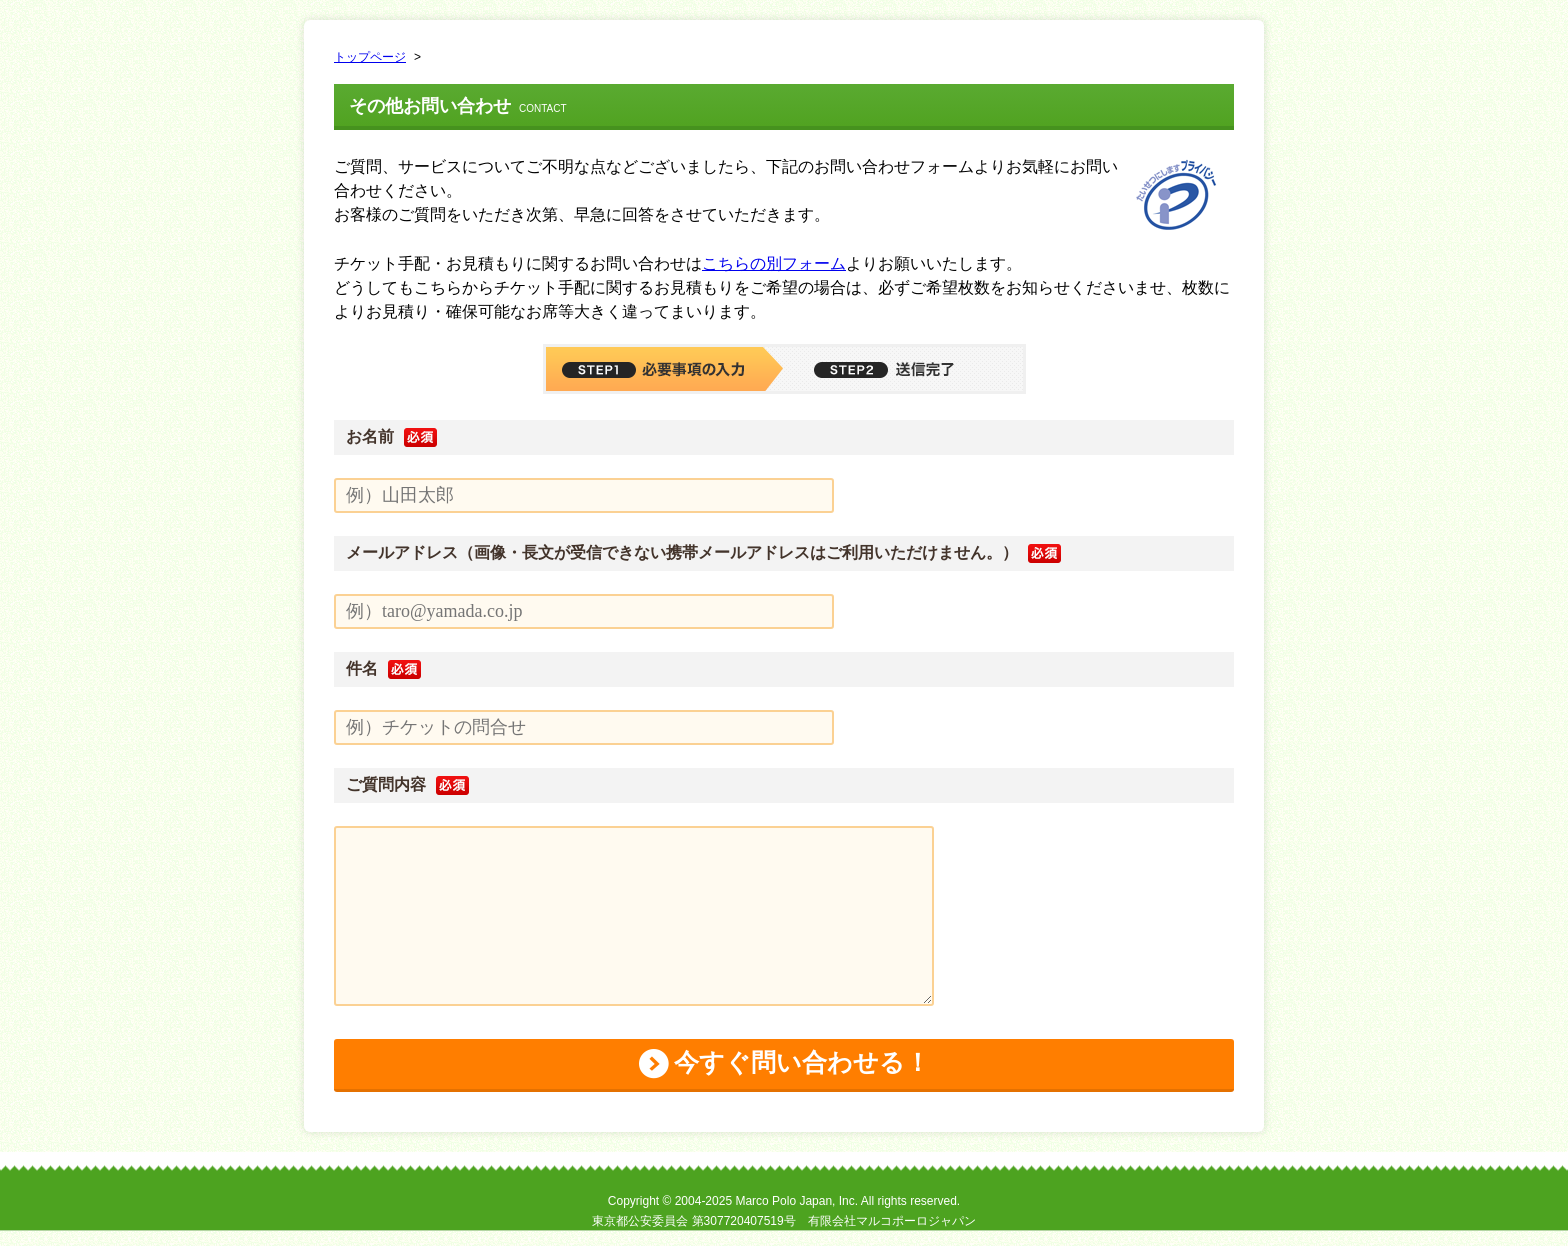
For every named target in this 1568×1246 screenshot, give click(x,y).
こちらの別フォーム (774, 263)
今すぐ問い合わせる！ (802, 1071)
